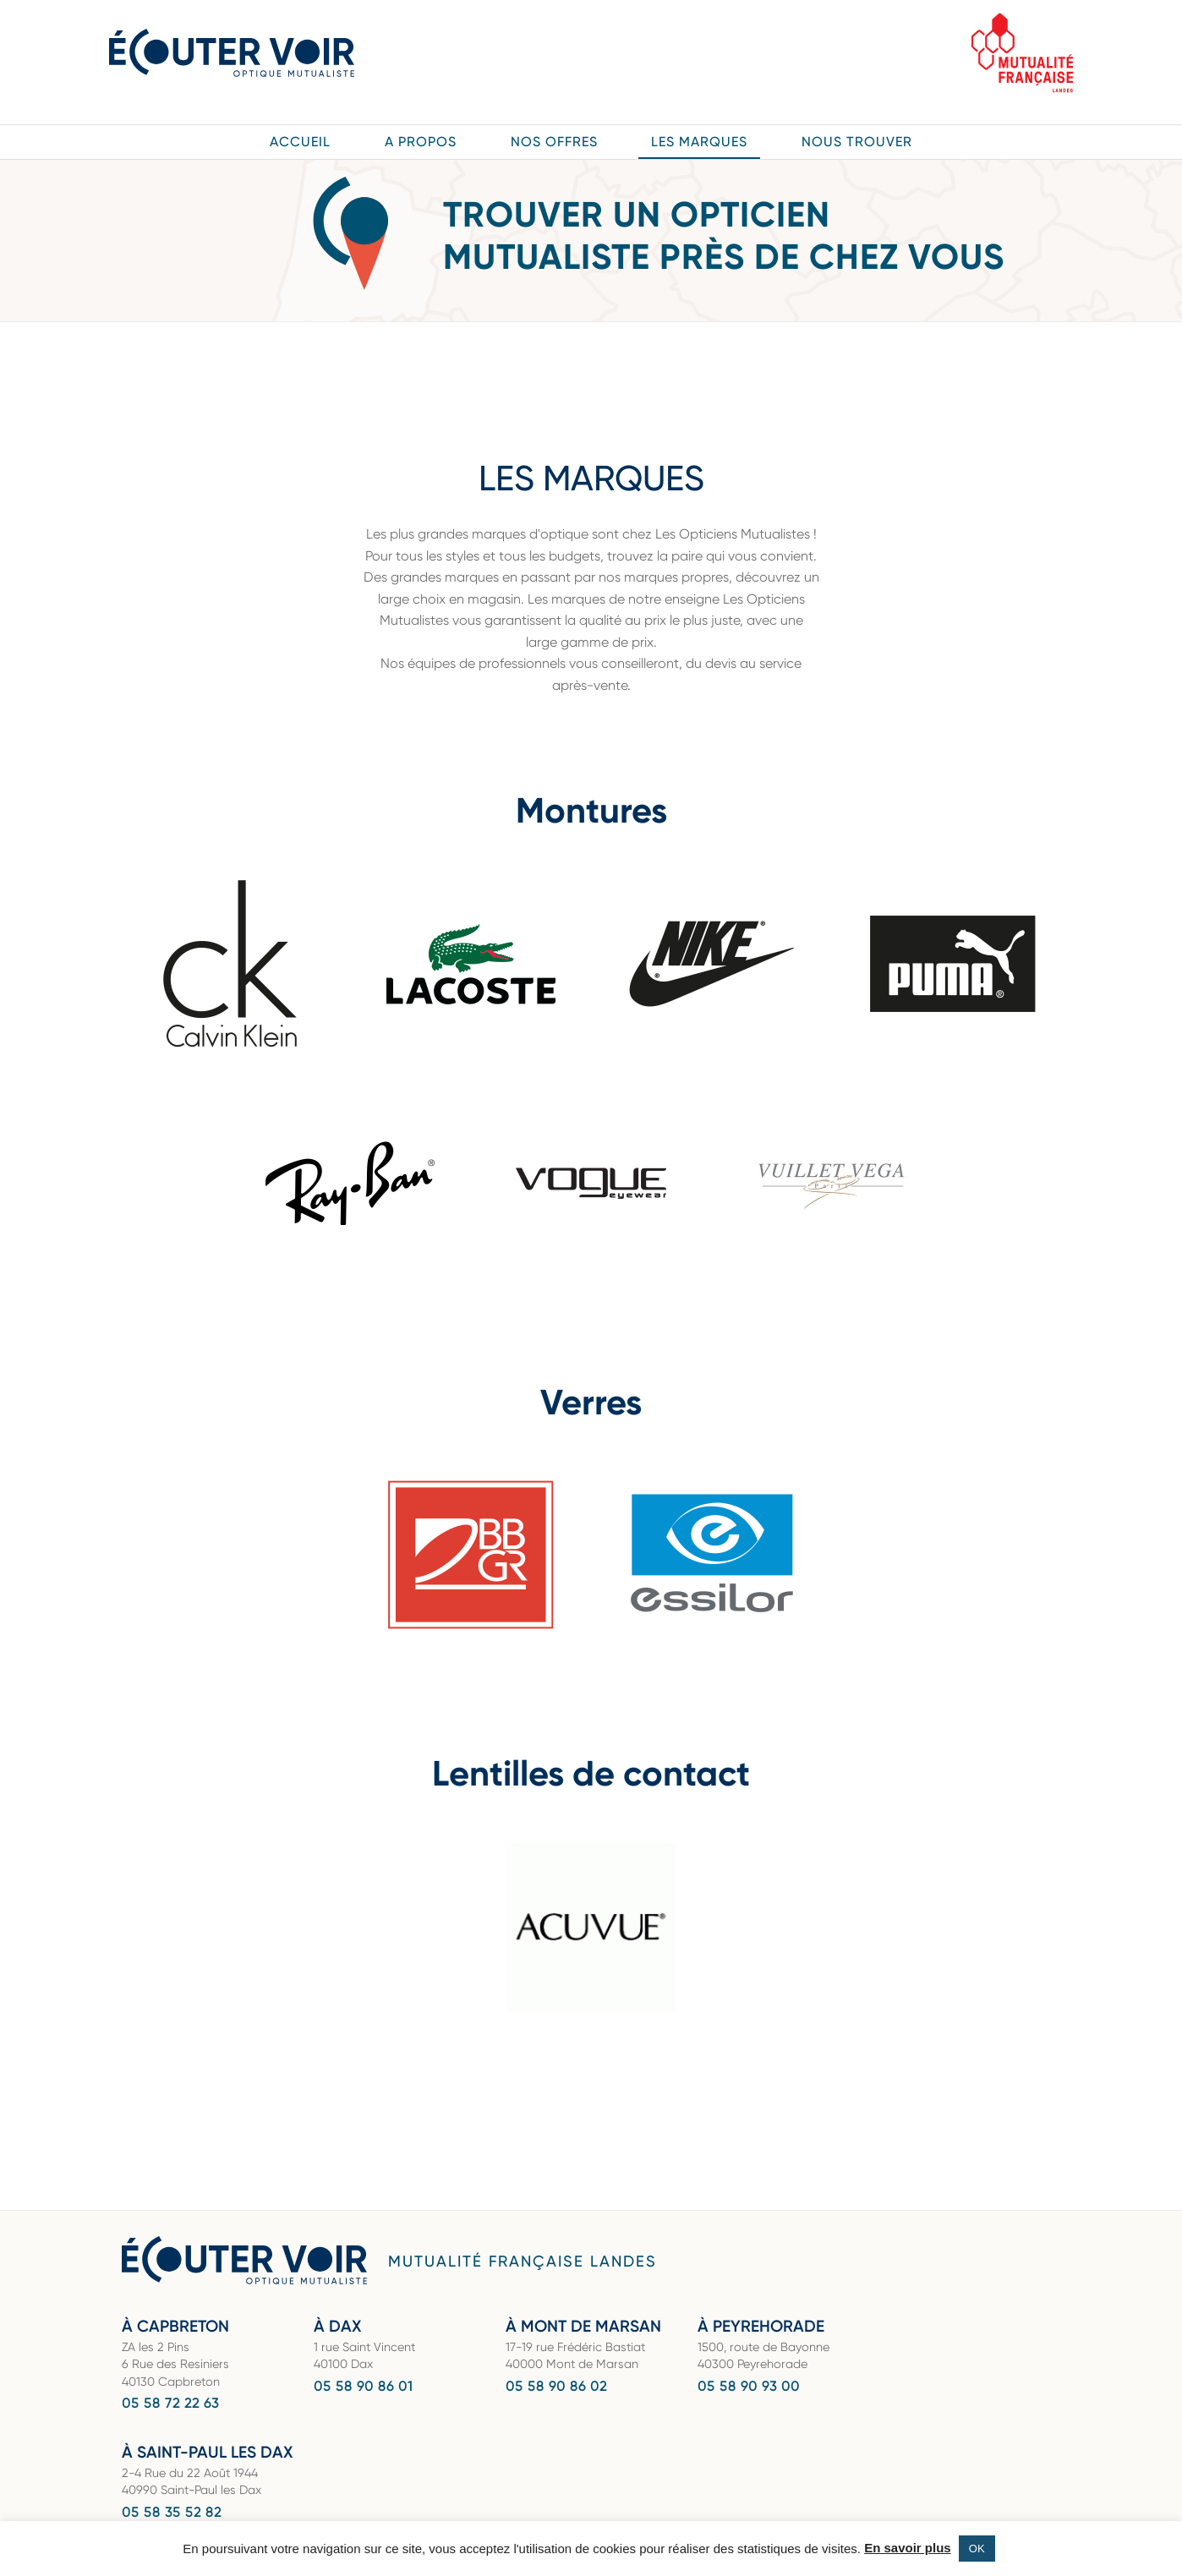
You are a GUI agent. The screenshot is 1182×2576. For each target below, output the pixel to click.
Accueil (300, 142)
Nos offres (554, 142)
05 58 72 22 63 (170, 2403)
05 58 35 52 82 (172, 2512)
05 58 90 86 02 (556, 2386)
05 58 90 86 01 (363, 2386)
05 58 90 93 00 (749, 2386)
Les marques (699, 142)
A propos (421, 142)
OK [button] (977, 2548)
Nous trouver (857, 142)
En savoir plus (907, 2547)
